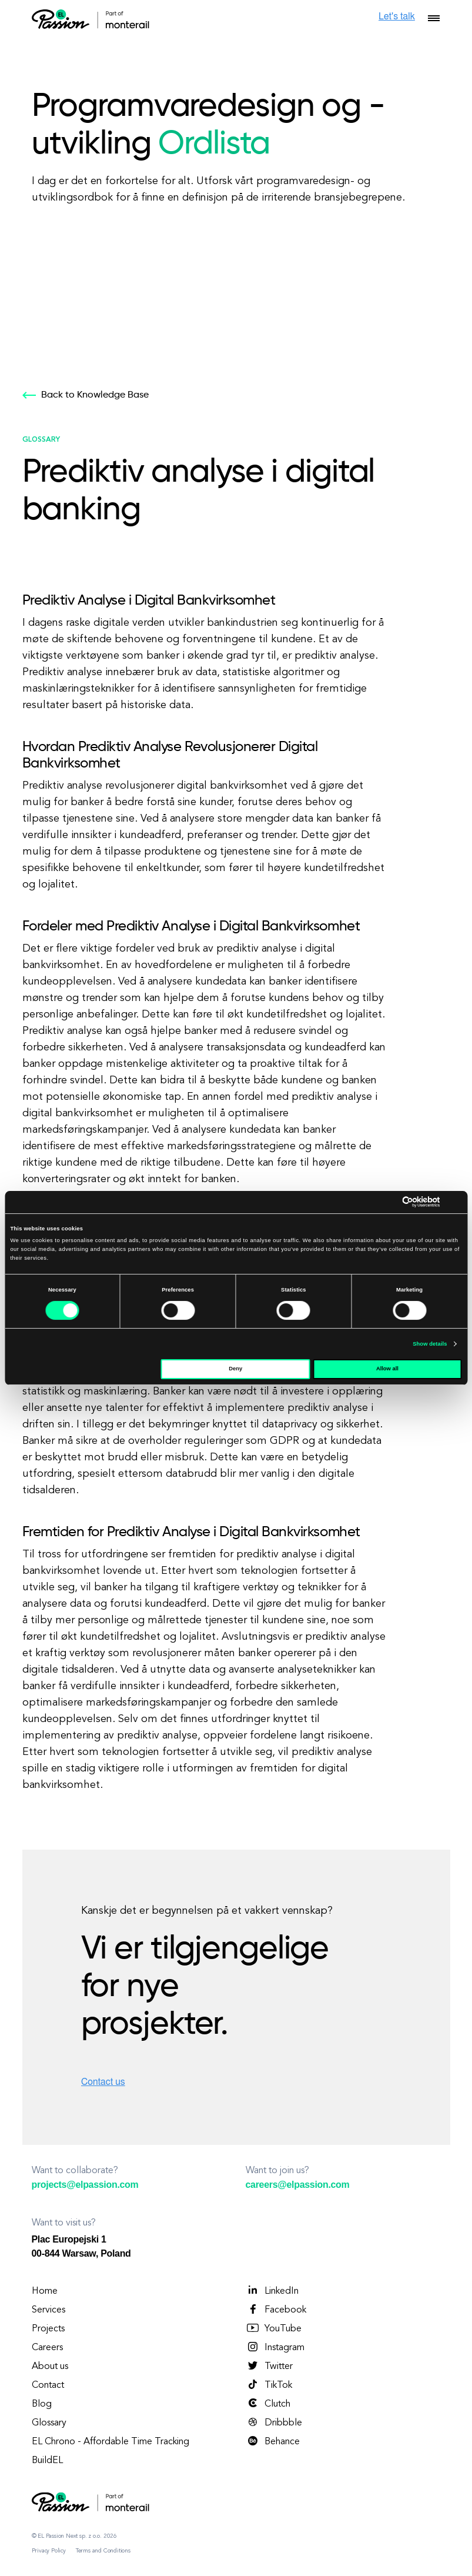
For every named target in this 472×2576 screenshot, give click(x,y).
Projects (48, 2329)
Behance (273, 2441)
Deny (235, 1369)
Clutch (268, 2403)
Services (48, 2310)
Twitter (269, 2366)
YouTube (274, 2328)
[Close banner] (458, 1202)
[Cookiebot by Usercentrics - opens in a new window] (388, 1201)
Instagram (275, 2347)
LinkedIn (272, 2290)
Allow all (387, 1369)
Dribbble (274, 2422)
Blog (42, 2404)
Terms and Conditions (103, 2551)
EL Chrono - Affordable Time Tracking (110, 2442)
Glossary (49, 2423)
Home (45, 2291)
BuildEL (47, 2460)
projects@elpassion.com (85, 2185)
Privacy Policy (49, 2551)
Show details (430, 1344)
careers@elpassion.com (298, 2185)
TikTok (269, 2384)
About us (50, 2366)
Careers (47, 2348)
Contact (48, 2385)
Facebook (276, 2309)
